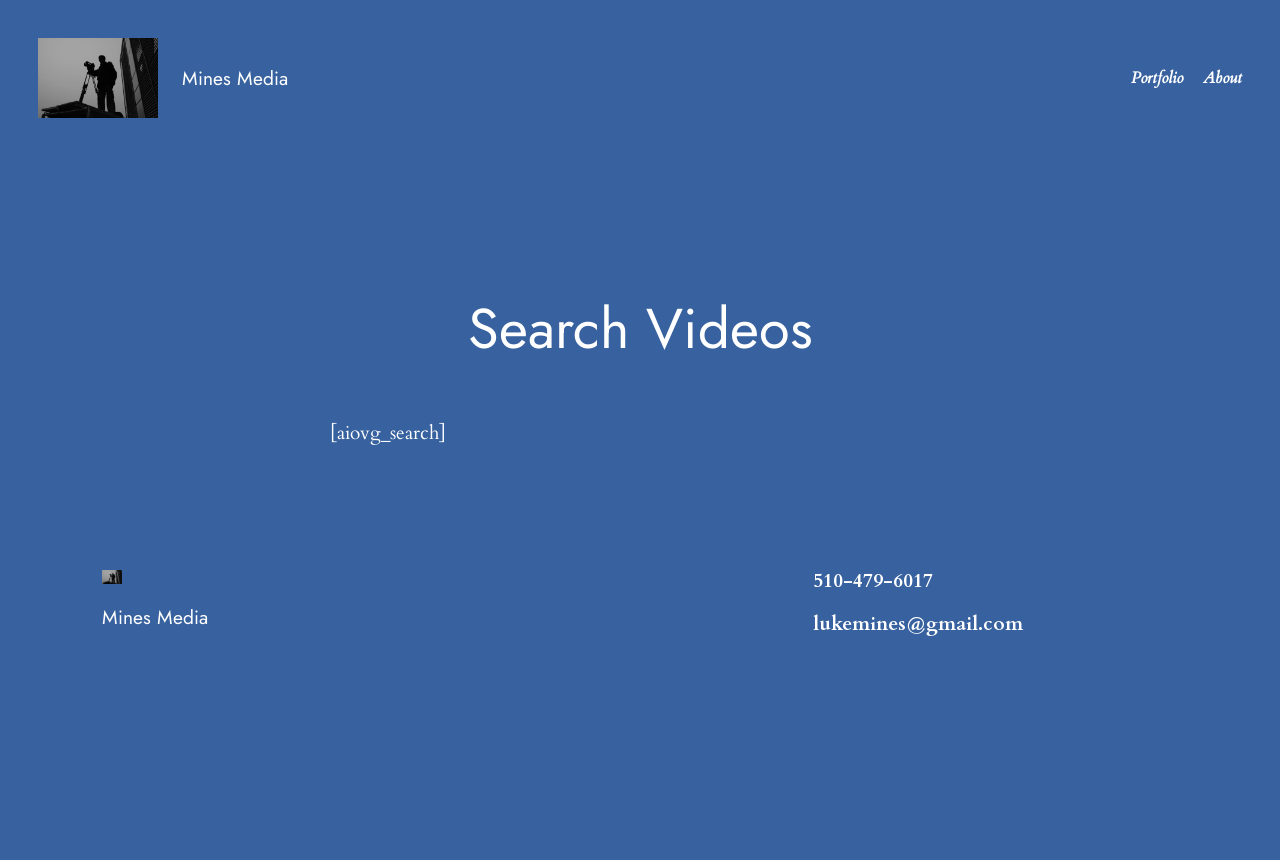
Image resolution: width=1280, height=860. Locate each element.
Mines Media (235, 78)
